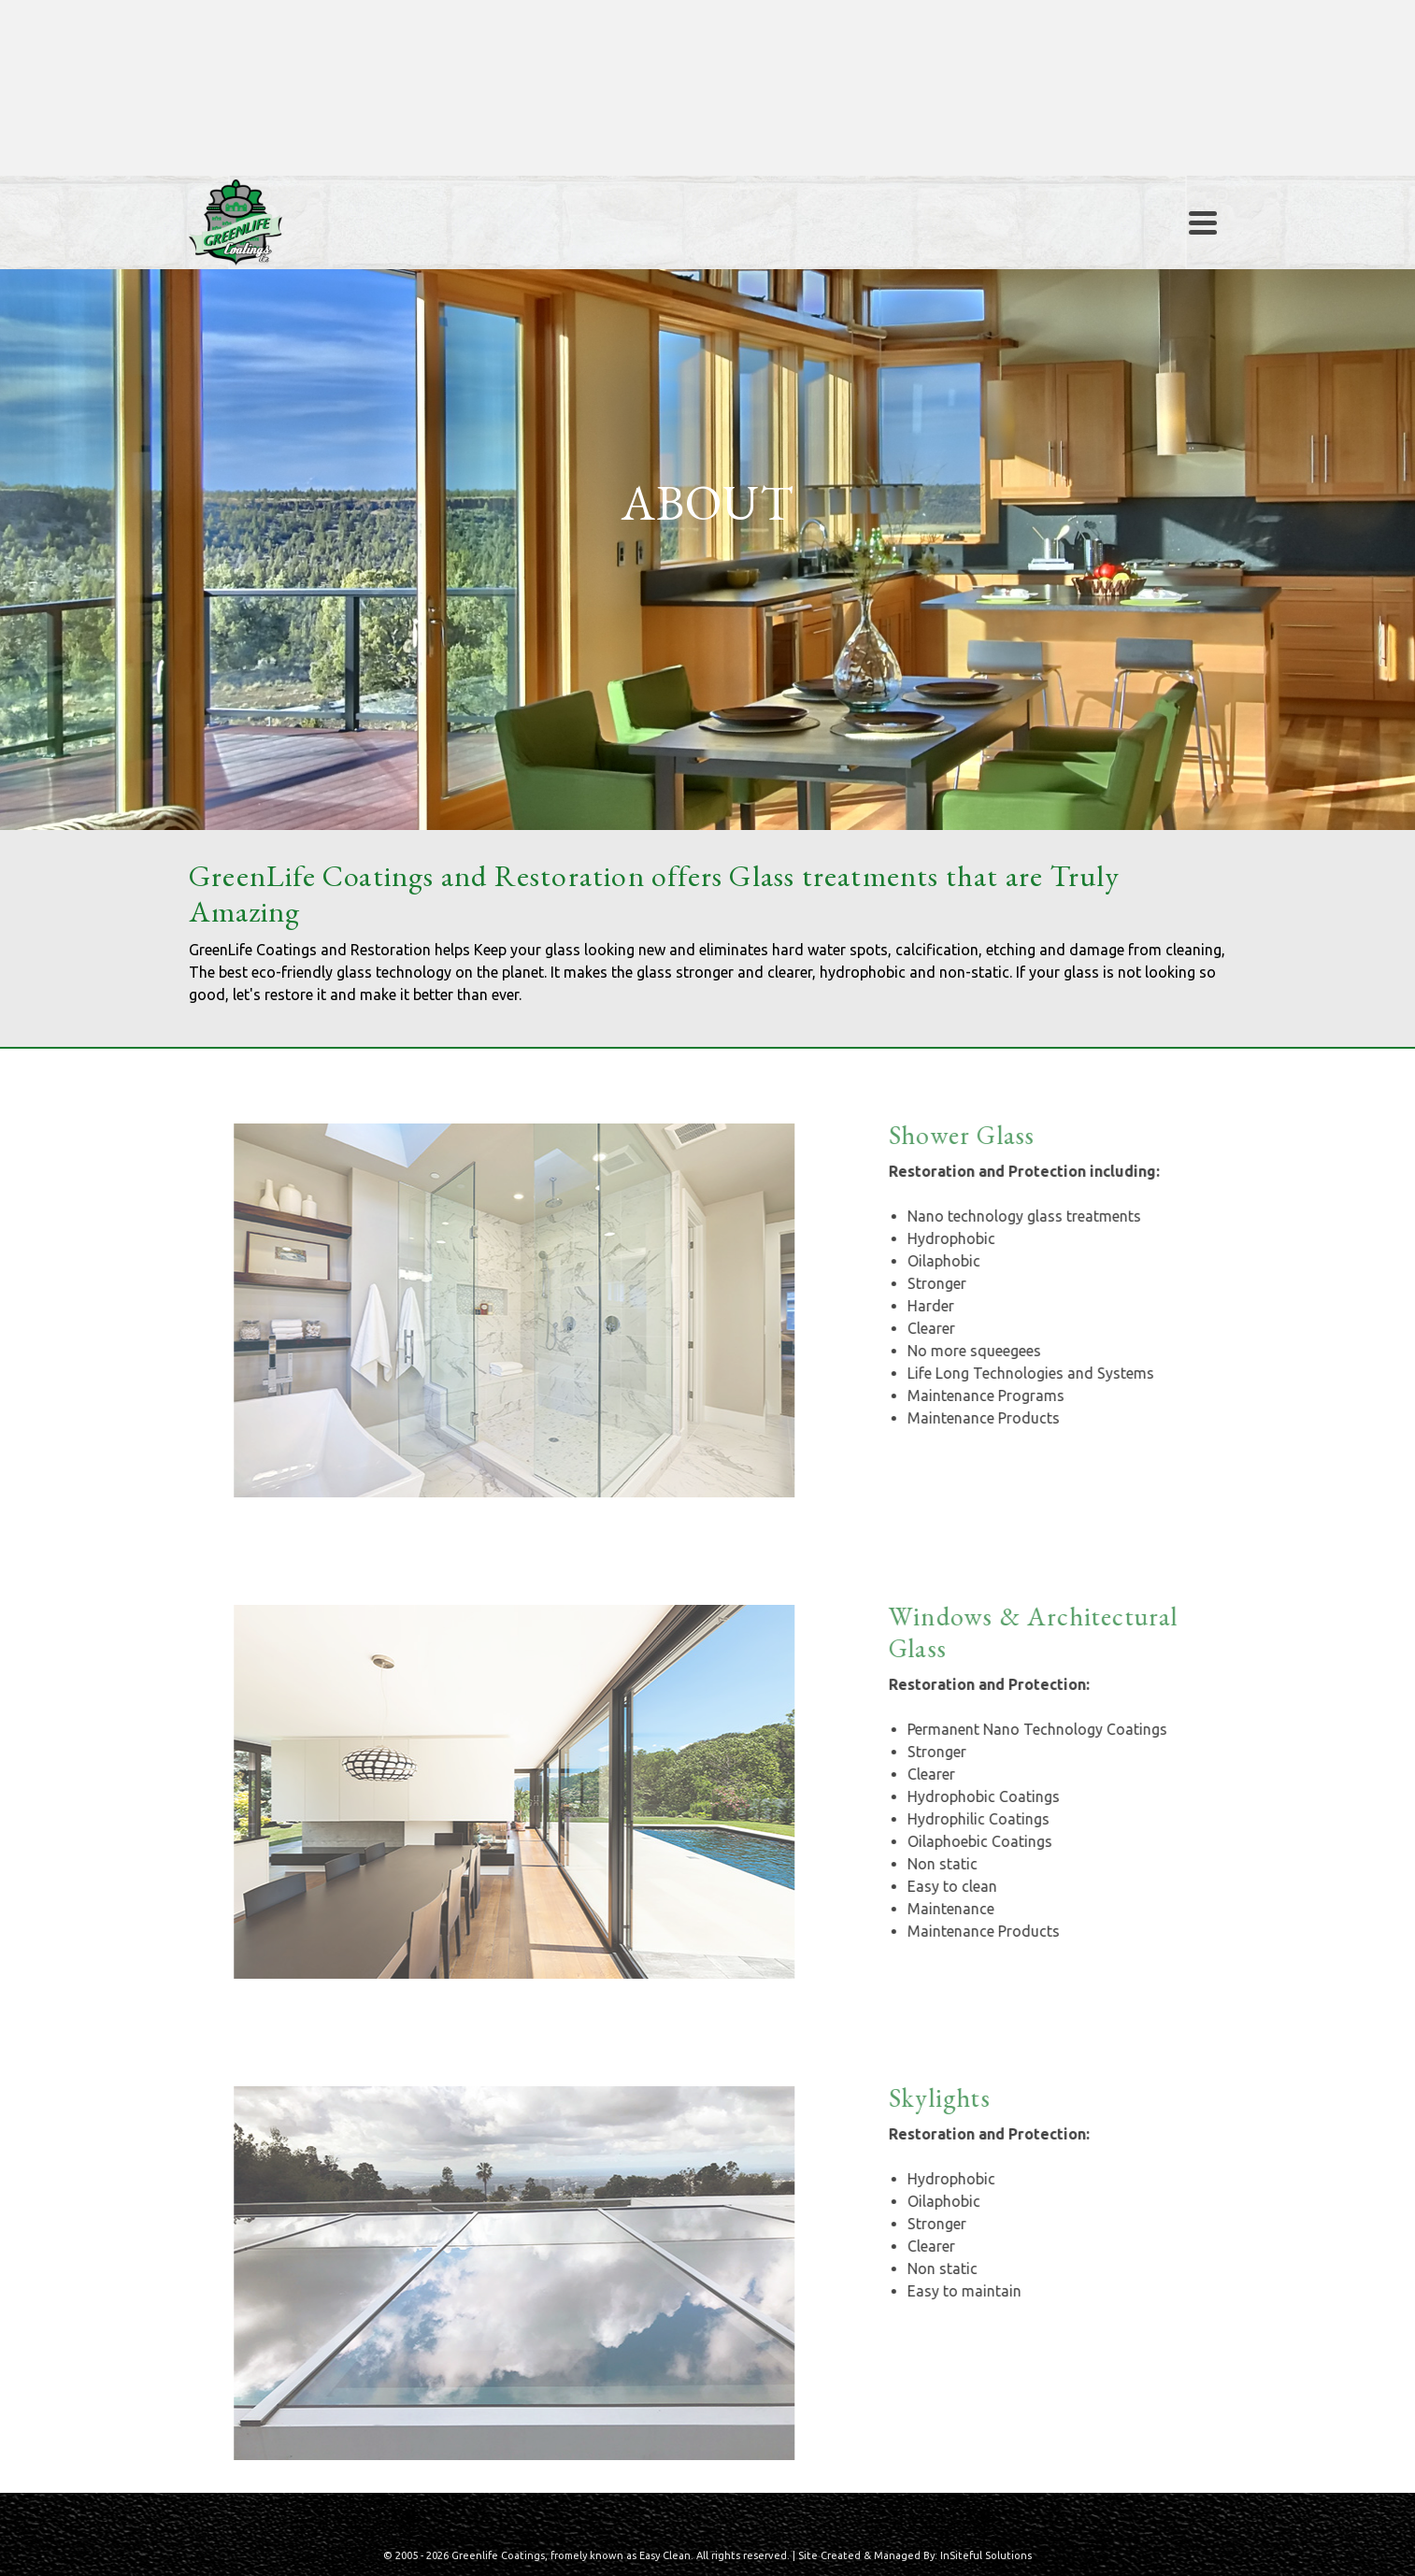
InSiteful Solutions (986, 2555)
